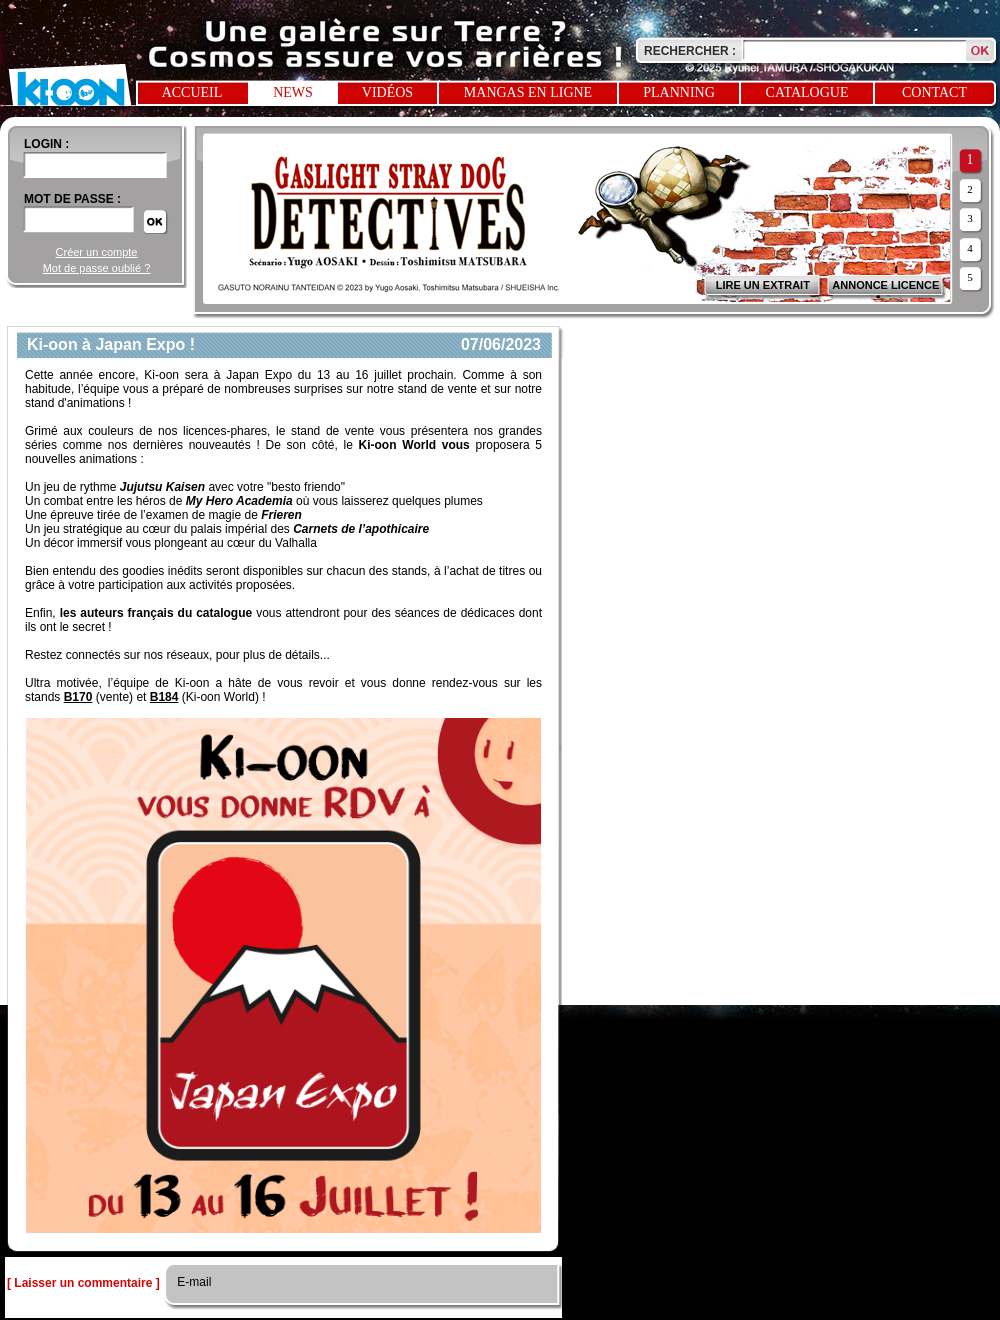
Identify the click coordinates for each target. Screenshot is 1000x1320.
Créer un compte (97, 252)
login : (46, 144)
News (293, 92)
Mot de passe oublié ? (97, 268)
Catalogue (807, 92)
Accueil (192, 92)
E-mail (192, 1282)
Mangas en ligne (528, 92)
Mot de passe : (72, 199)
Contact (934, 92)
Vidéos (387, 92)
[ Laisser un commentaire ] (83, 1283)
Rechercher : (690, 51)
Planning (679, 92)
